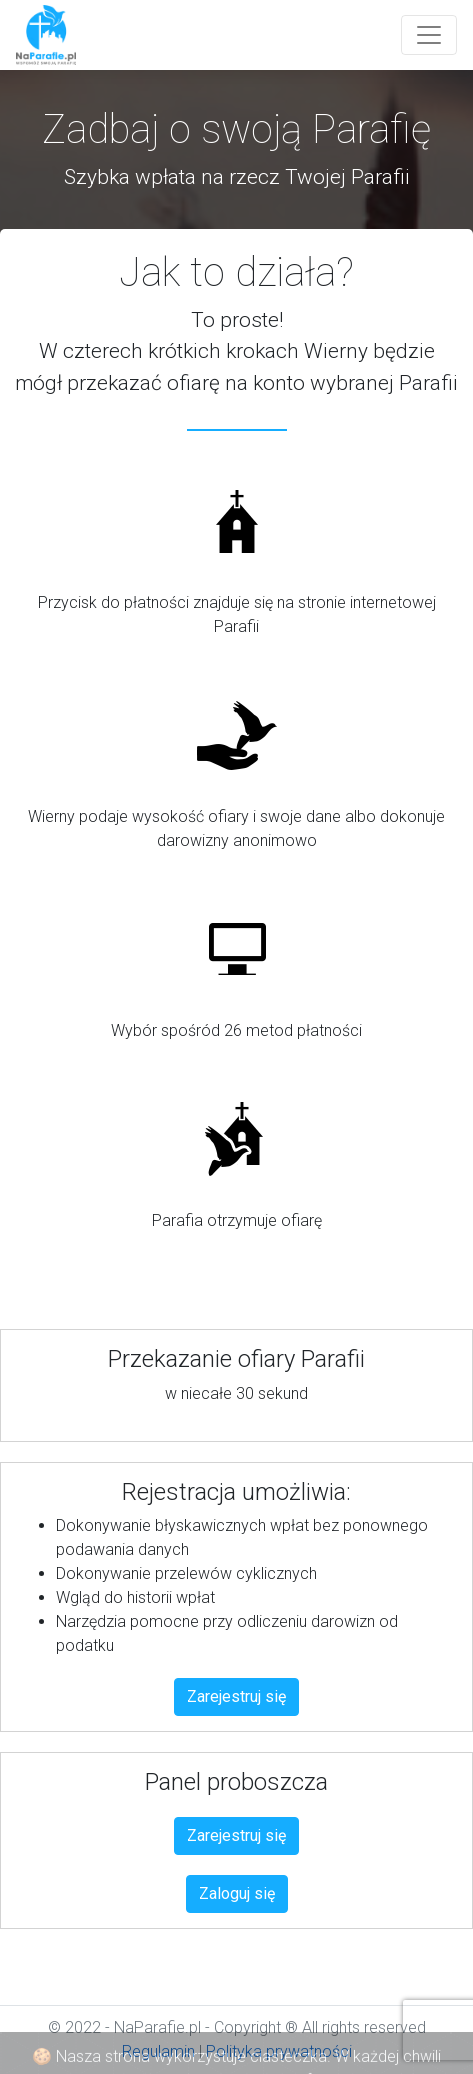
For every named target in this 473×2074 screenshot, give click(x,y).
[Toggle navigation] (429, 35)
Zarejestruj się (236, 1696)
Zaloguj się (237, 1893)
